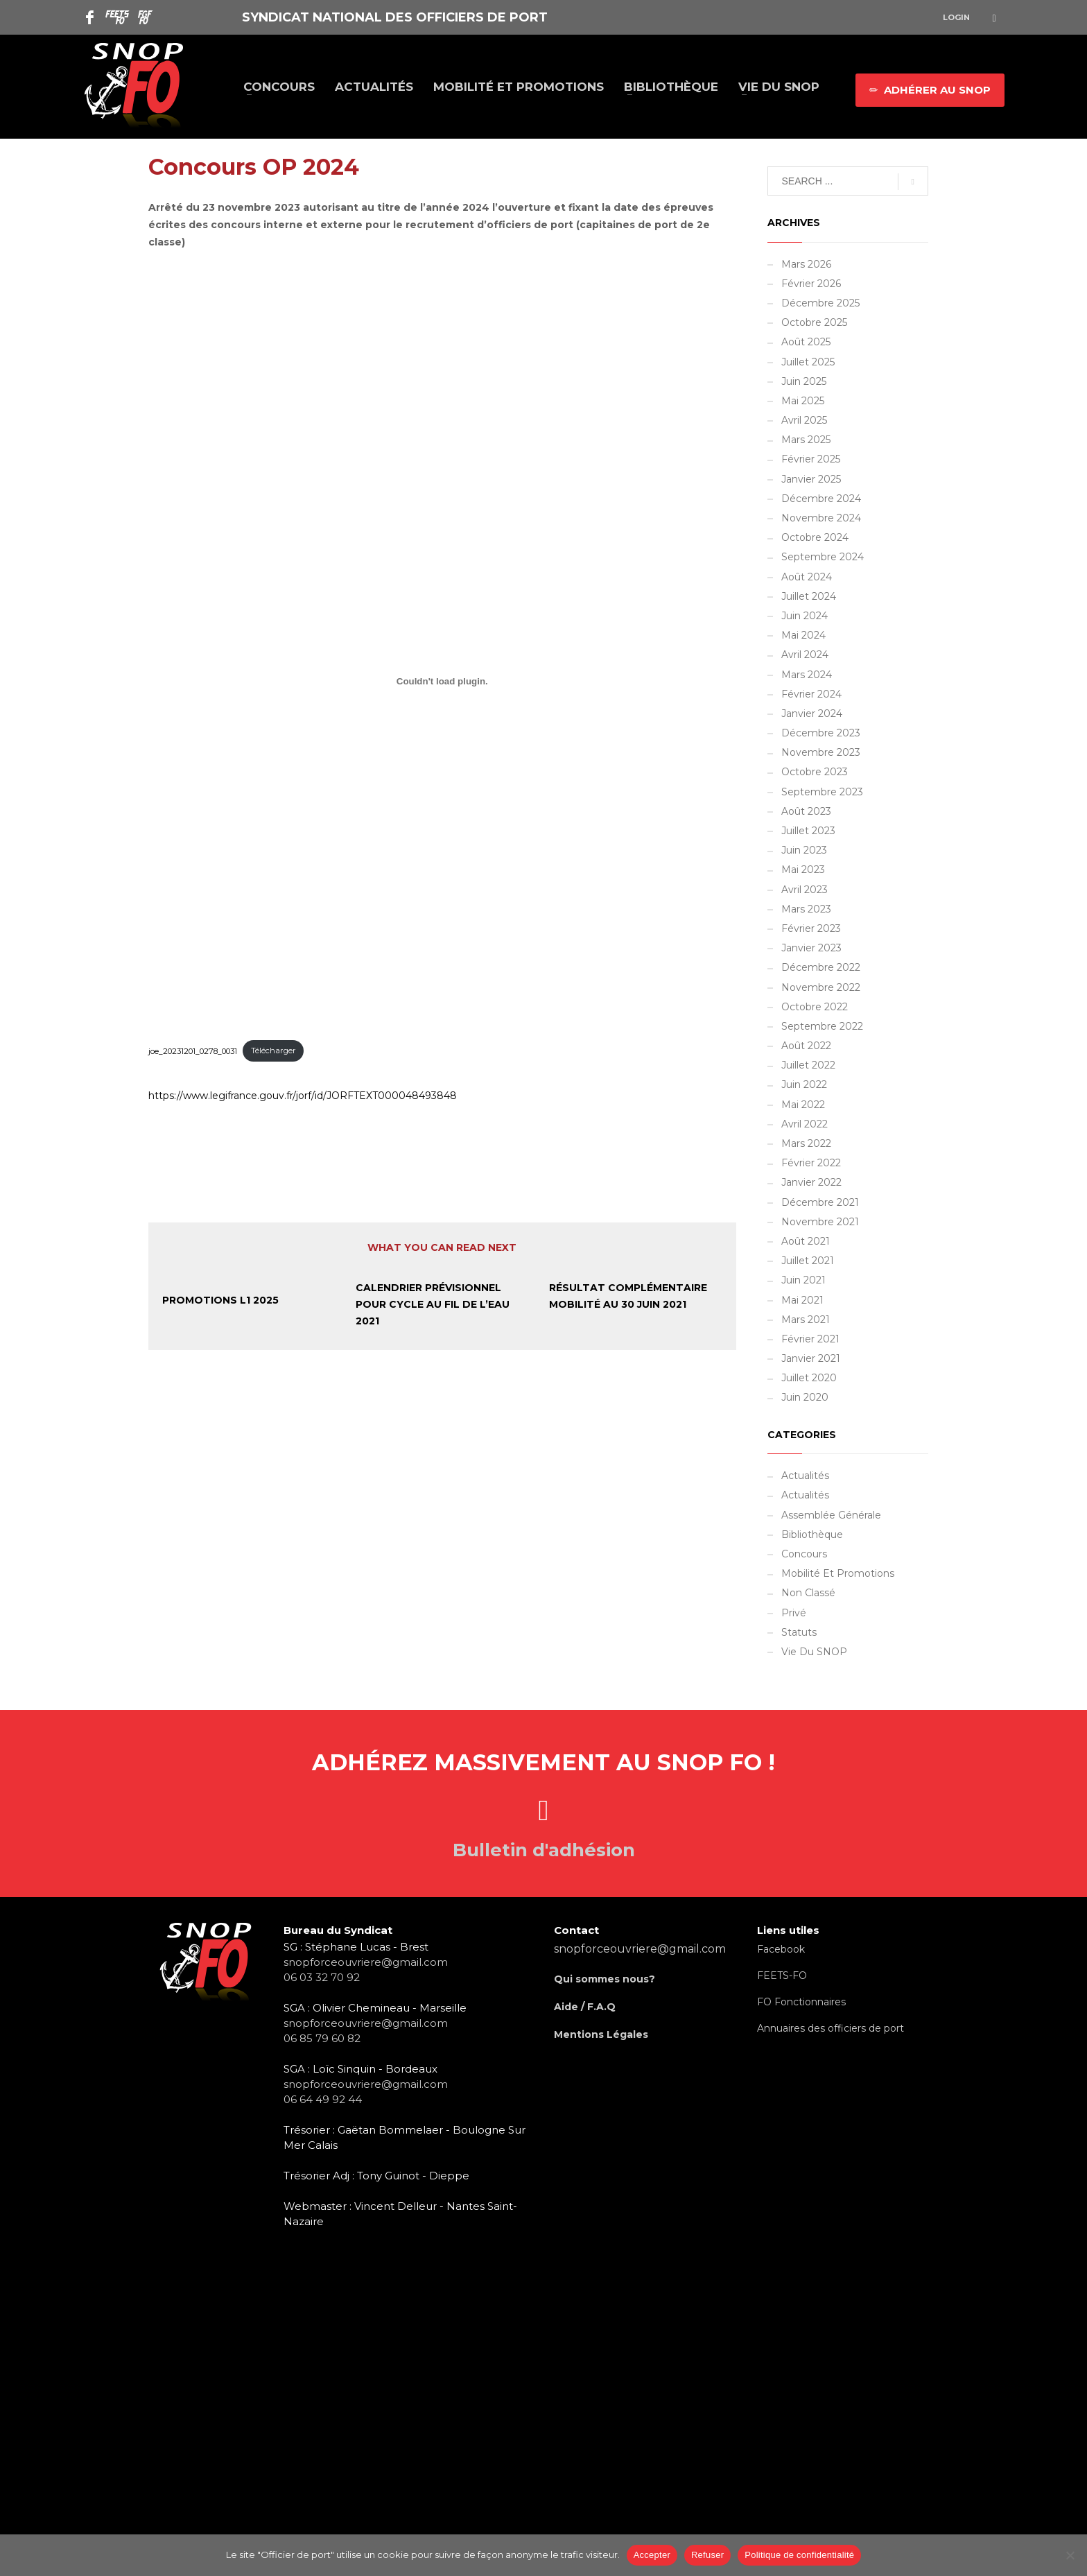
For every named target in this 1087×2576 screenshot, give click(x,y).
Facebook (781, 1949)
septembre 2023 (822, 792)
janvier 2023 (811, 948)
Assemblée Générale (831, 1515)
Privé (793, 1613)
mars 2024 (806, 674)
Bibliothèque (812, 1534)
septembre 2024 (822, 557)
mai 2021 (802, 1300)
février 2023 (811, 928)
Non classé (808, 1593)
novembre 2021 (820, 1222)
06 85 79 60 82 (322, 2038)
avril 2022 (804, 1124)
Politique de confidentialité (799, 2555)
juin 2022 (804, 1084)
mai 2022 (803, 1104)
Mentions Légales (601, 2034)
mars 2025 (806, 439)
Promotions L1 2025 (220, 1300)
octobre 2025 (814, 322)
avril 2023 (804, 889)
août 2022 (806, 1045)
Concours (804, 1554)
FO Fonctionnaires (801, 2002)
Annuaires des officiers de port (830, 2028)
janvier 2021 (810, 1358)
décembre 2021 (820, 1202)
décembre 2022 (820, 967)
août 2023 (806, 811)
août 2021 (805, 1241)
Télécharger (273, 1050)
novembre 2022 (820, 987)
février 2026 (811, 283)
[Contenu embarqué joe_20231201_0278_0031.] (442, 681)
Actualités (805, 1475)
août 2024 (806, 577)
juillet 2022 (808, 1065)
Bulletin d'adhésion (544, 1850)
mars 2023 (806, 909)
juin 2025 (803, 381)
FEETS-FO (782, 1975)
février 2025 (810, 459)
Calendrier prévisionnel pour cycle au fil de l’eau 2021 (433, 1304)
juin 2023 (804, 850)
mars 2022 (806, 1143)
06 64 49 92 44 (323, 2099)
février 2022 (811, 1163)
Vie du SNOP (814, 1651)
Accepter (652, 2555)
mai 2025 (802, 401)
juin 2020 (804, 1397)
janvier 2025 (811, 479)
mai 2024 (803, 635)
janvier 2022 (811, 1182)
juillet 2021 (807, 1260)
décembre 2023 (820, 733)
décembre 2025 (820, 303)
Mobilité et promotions (837, 1573)
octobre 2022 (814, 1007)
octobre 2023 (814, 772)
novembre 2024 (821, 518)
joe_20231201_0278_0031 (192, 1050)
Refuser (707, 2555)
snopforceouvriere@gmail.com (366, 1962)
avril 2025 (804, 420)
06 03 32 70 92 (322, 1977)
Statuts (799, 1632)
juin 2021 (803, 1280)
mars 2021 (805, 1319)
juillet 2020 (809, 1378)
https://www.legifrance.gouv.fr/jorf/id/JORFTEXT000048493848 (302, 1095)
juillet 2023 (808, 830)
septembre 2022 (822, 1026)
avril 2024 (804, 654)
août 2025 (806, 342)
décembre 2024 (821, 498)
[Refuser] (1070, 2555)
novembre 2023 (820, 752)
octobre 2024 (815, 537)
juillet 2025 (808, 362)
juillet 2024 (808, 596)
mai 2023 (803, 869)
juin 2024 (804, 616)
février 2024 (811, 694)
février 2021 (810, 1339)
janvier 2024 (811, 713)
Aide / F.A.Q (585, 2006)
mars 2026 (806, 264)
